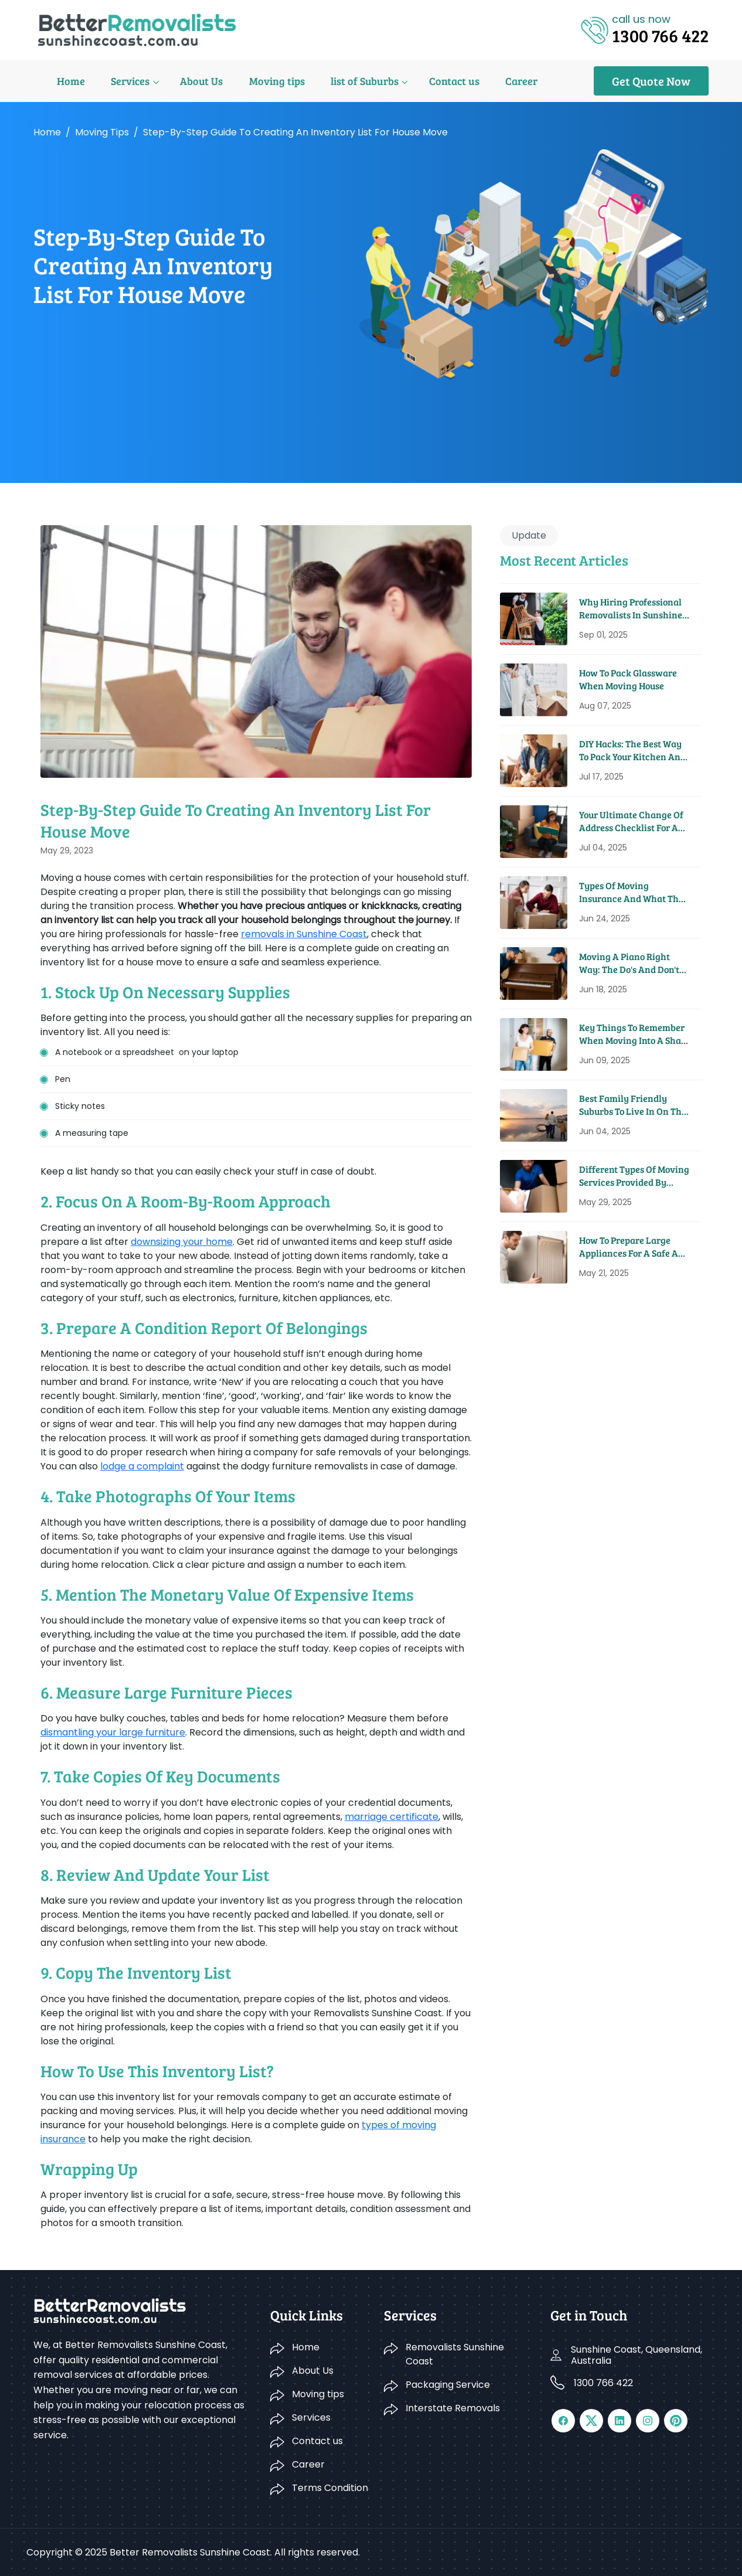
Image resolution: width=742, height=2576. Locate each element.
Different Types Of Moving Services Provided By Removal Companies (634, 1176)
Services (104, 81)
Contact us (417, 81)
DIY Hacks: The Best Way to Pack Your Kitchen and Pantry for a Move (632, 750)
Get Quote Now (651, 81)
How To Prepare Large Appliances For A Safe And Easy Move (634, 1247)
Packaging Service (448, 2384)
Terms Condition (330, 2488)
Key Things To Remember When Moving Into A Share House (634, 1034)
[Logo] (136, 29)
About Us (172, 81)
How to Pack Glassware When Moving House (628, 679)
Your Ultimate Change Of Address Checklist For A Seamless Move (631, 821)
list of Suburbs (331, 81)
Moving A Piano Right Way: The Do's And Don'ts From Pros (631, 963)
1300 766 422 (603, 2382)
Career (482, 81)
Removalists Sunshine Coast (455, 2354)
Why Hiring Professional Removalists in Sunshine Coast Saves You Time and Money (632, 608)
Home (47, 81)
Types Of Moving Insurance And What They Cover (634, 892)
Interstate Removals (453, 2408)
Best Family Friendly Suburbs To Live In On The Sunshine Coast (632, 1105)
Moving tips (245, 81)
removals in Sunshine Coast (304, 934)
